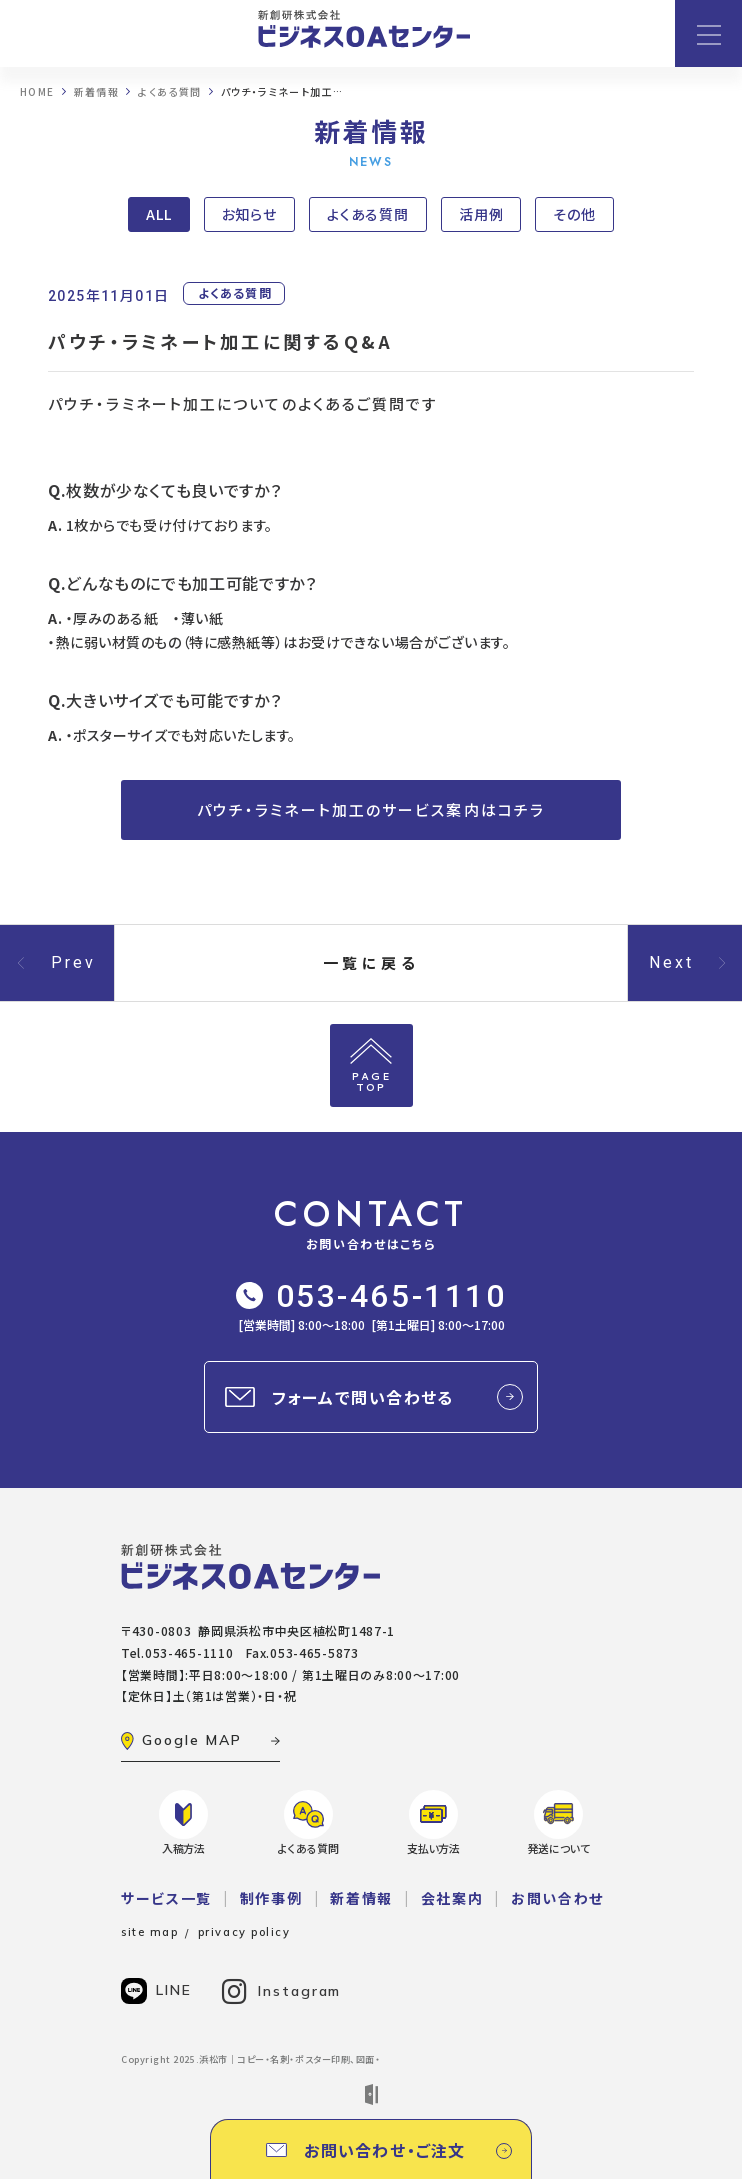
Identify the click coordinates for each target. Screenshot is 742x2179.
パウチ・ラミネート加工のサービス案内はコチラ (371, 809)
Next (672, 962)
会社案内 (452, 1898)
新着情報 (361, 1898)
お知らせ (250, 214)
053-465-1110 (371, 1296)
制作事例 (271, 1898)
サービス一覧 (166, 1898)
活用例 (481, 214)
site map (149, 1932)
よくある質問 (368, 214)
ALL (159, 214)
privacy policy (244, 1932)
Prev (74, 962)
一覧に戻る (371, 962)
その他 (574, 214)
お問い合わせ (557, 1898)
